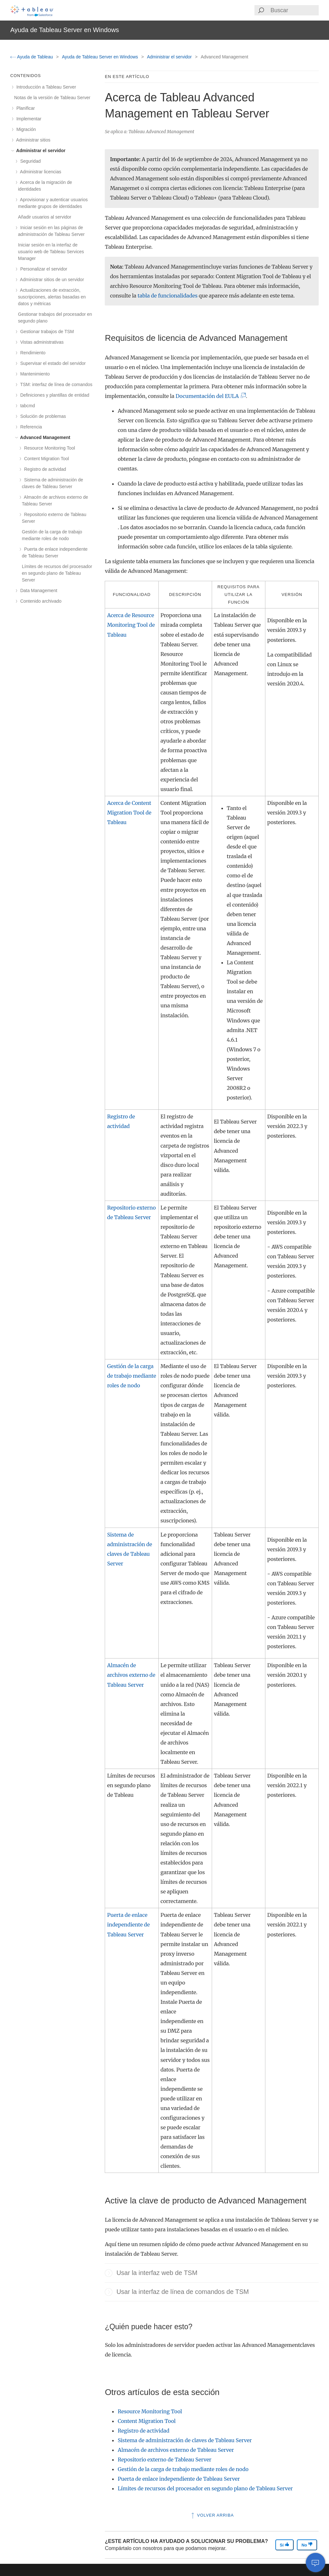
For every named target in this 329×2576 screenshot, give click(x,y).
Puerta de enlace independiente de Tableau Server (128, 1924)
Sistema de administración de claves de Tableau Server (185, 2440)
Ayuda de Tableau (32, 56)
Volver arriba (212, 2515)
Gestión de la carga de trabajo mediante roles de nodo (131, 1376)
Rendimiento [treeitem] (32, 352)
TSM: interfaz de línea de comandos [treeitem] (55, 384)
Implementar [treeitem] (27, 118)
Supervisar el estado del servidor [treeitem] (52, 363)
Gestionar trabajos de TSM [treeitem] (46, 331)
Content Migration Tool (146, 2421)
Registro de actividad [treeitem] (44, 469)
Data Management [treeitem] (37, 590)
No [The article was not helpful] (307, 2544)
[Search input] (294, 10)
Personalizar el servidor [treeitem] (42, 268)
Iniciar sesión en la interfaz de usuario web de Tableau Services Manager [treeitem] (51, 251)
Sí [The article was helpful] (284, 2544)
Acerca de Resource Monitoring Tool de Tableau (131, 625)
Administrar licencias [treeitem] (39, 171)
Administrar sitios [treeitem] (32, 139)
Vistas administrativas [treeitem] (41, 342)
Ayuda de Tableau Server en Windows (100, 56)
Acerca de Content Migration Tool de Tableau (129, 812)
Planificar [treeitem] (24, 108)
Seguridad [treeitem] (29, 161)
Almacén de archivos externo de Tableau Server (131, 1675)
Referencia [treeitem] (30, 426)
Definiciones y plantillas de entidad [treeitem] (53, 395)
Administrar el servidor (170, 56)
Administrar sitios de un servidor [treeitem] (51, 279)
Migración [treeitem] (25, 129)
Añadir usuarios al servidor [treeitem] (44, 217)
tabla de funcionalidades (168, 295)
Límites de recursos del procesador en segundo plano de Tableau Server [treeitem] (57, 573)
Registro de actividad (143, 2430)
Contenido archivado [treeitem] (39, 601)
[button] (108, 2273)
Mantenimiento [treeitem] (34, 373)
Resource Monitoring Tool (150, 2411)
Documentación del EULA (208, 396)
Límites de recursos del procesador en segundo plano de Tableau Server (205, 2488)
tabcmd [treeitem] (26, 405)
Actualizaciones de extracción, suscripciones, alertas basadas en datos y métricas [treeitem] (52, 297)
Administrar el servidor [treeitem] (40, 150)
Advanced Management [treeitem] (44, 437)
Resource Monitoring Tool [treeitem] (48, 448)
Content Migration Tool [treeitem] (45, 458)
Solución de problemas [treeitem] (42, 416)
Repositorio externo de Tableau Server (164, 2459)
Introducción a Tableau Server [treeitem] (45, 87)
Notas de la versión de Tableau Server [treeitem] (52, 97)
